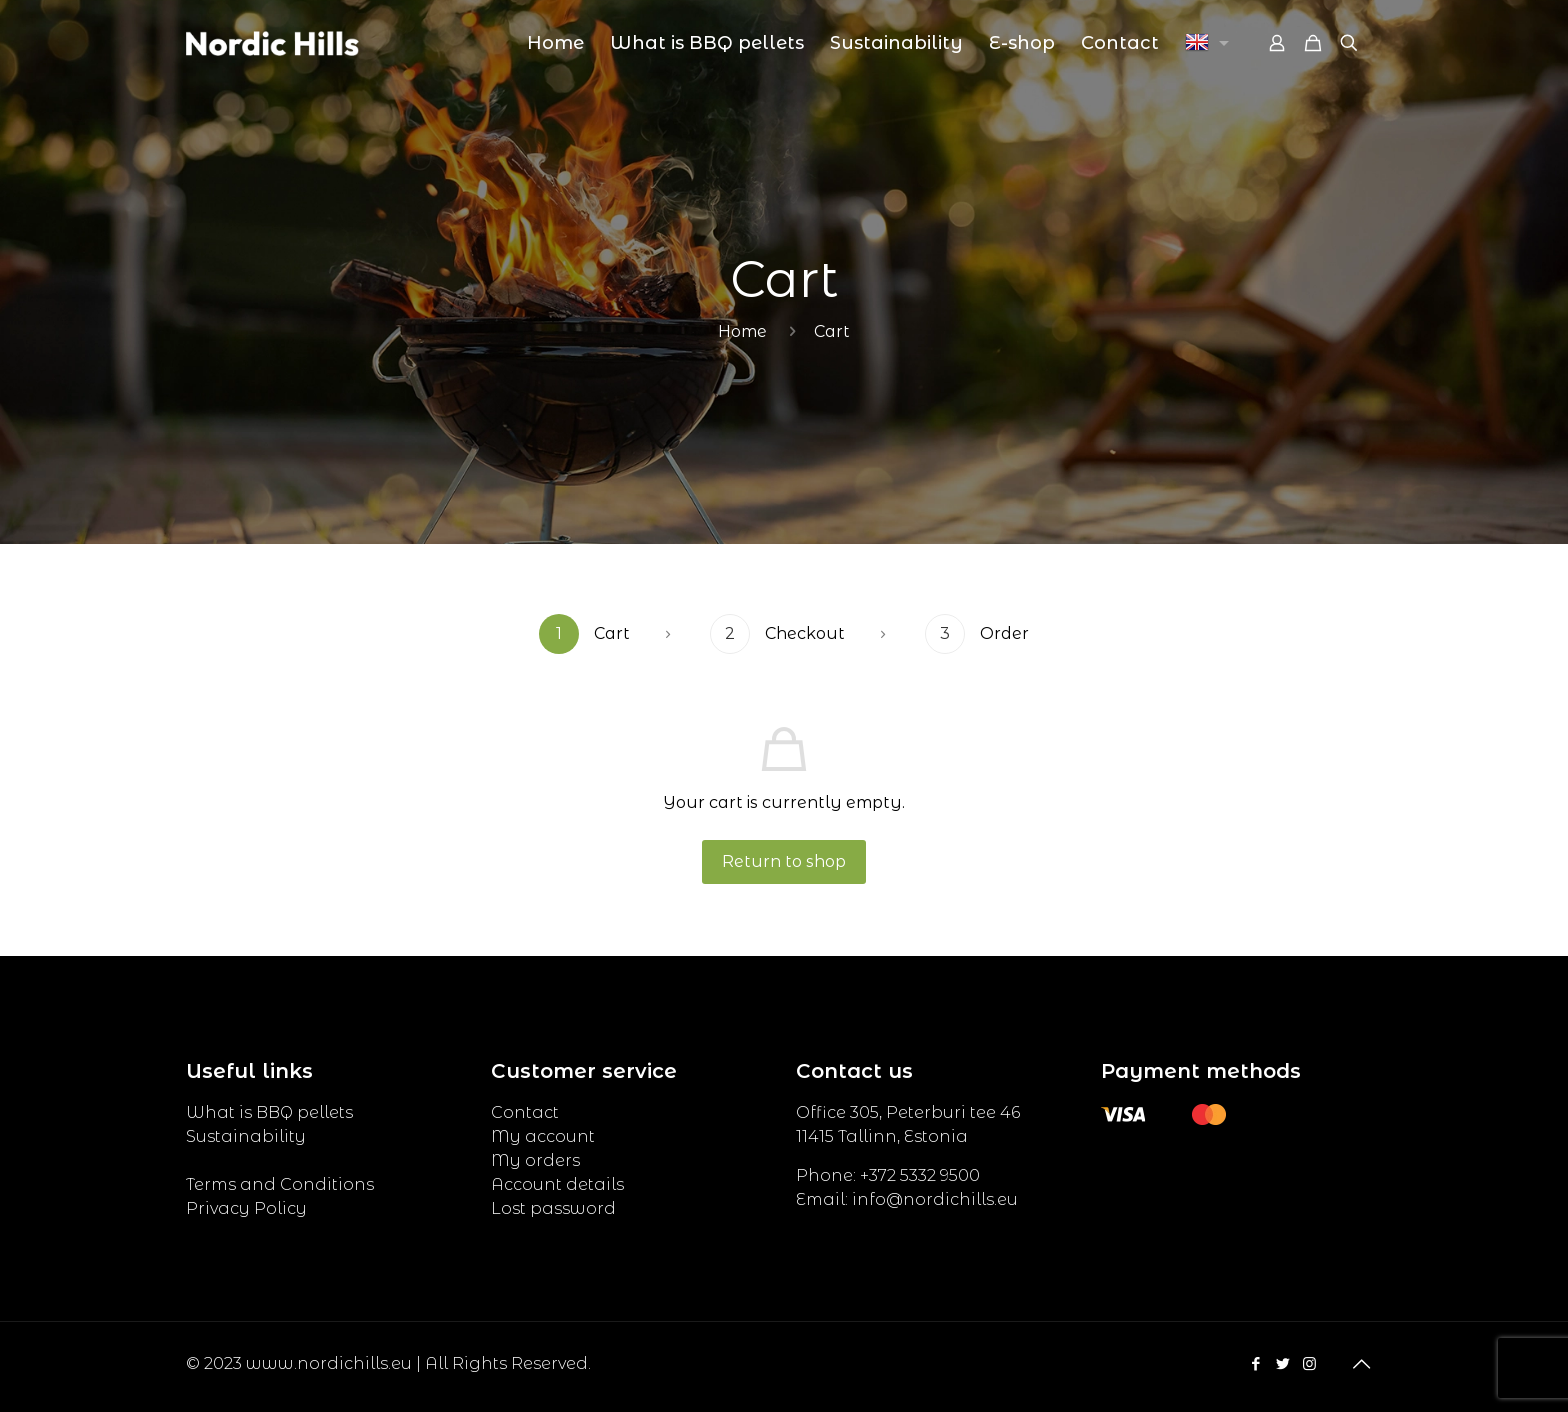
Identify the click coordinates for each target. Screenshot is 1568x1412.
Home (742, 331)
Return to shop (784, 861)
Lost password (553, 1208)
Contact (525, 1112)
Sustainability (246, 1136)
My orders (535, 1160)
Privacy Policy (246, 1208)
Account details (557, 1184)
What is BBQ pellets (269, 1112)
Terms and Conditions (280, 1184)
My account (543, 1136)
